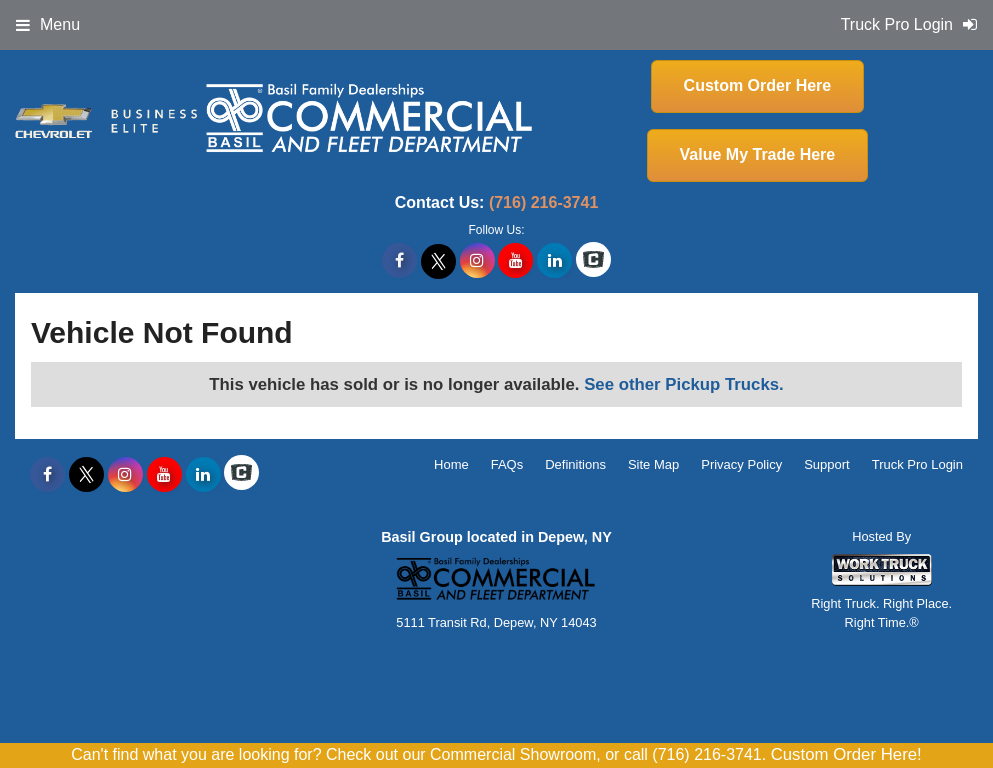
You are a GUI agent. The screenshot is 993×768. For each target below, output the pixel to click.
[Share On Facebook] (399, 261)
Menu (48, 24)
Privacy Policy (741, 464)
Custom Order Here (758, 85)
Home (451, 464)
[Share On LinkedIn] (554, 261)
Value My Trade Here (758, 154)
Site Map (653, 464)
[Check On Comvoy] (593, 261)
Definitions (575, 464)
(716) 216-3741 (543, 202)
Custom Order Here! (846, 754)
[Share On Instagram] (477, 261)
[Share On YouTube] (515, 261)
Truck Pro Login (917, 464)
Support (827, 464)
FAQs (507, 464)
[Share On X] (438, 261)
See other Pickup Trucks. (684, 384)
